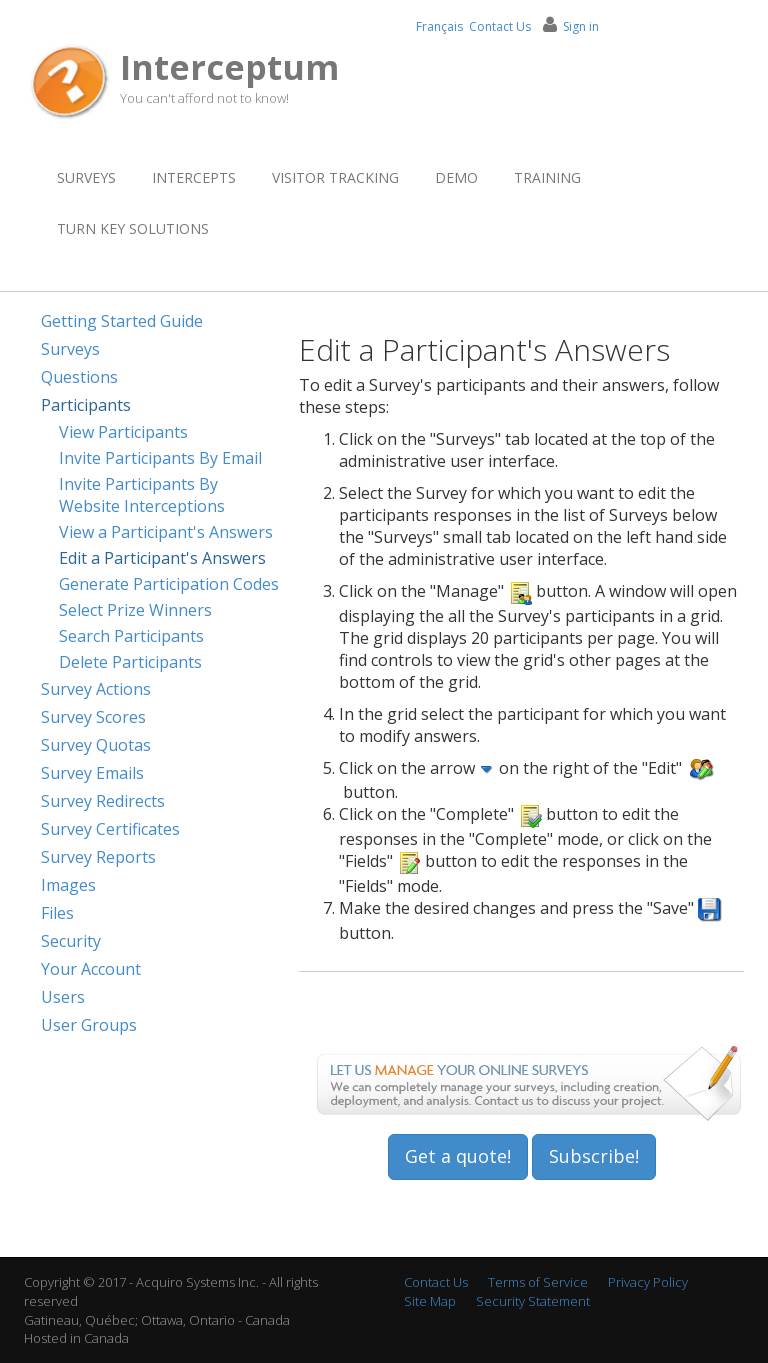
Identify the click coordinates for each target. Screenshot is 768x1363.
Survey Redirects (103, 801)
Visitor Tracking (335, 177)
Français (439, 26)
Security (71, 941)
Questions (79, 377)
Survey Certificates (110, 829)
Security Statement (533, 1301)
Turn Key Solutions (133, 228)
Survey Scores (93, 717)
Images (68, 885)
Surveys (86, 177)
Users (63, 997)
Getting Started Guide (122, 321)
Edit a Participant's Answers (162, 558)
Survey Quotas (96, 745)
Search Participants (131, 636)
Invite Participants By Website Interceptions (142, 495)
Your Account (91, 969)
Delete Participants (130, 662)
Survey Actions (96, 689)
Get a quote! (458, 1156)
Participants (86, 405)
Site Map (430, 1301)
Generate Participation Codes (169, 584)
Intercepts (194, 177)
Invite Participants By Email (160, 458)
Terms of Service (538, 1282)
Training (547, 177)
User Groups (89, 1025)
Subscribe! (594, 1156)
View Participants (123, 432)
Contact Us (500, 26)
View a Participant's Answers (166, 532)
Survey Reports (98, 857)
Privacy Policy (648, 1282)
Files (57, 913)
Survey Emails (92, 773)
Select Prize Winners (135, 610)
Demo (456, 177)
